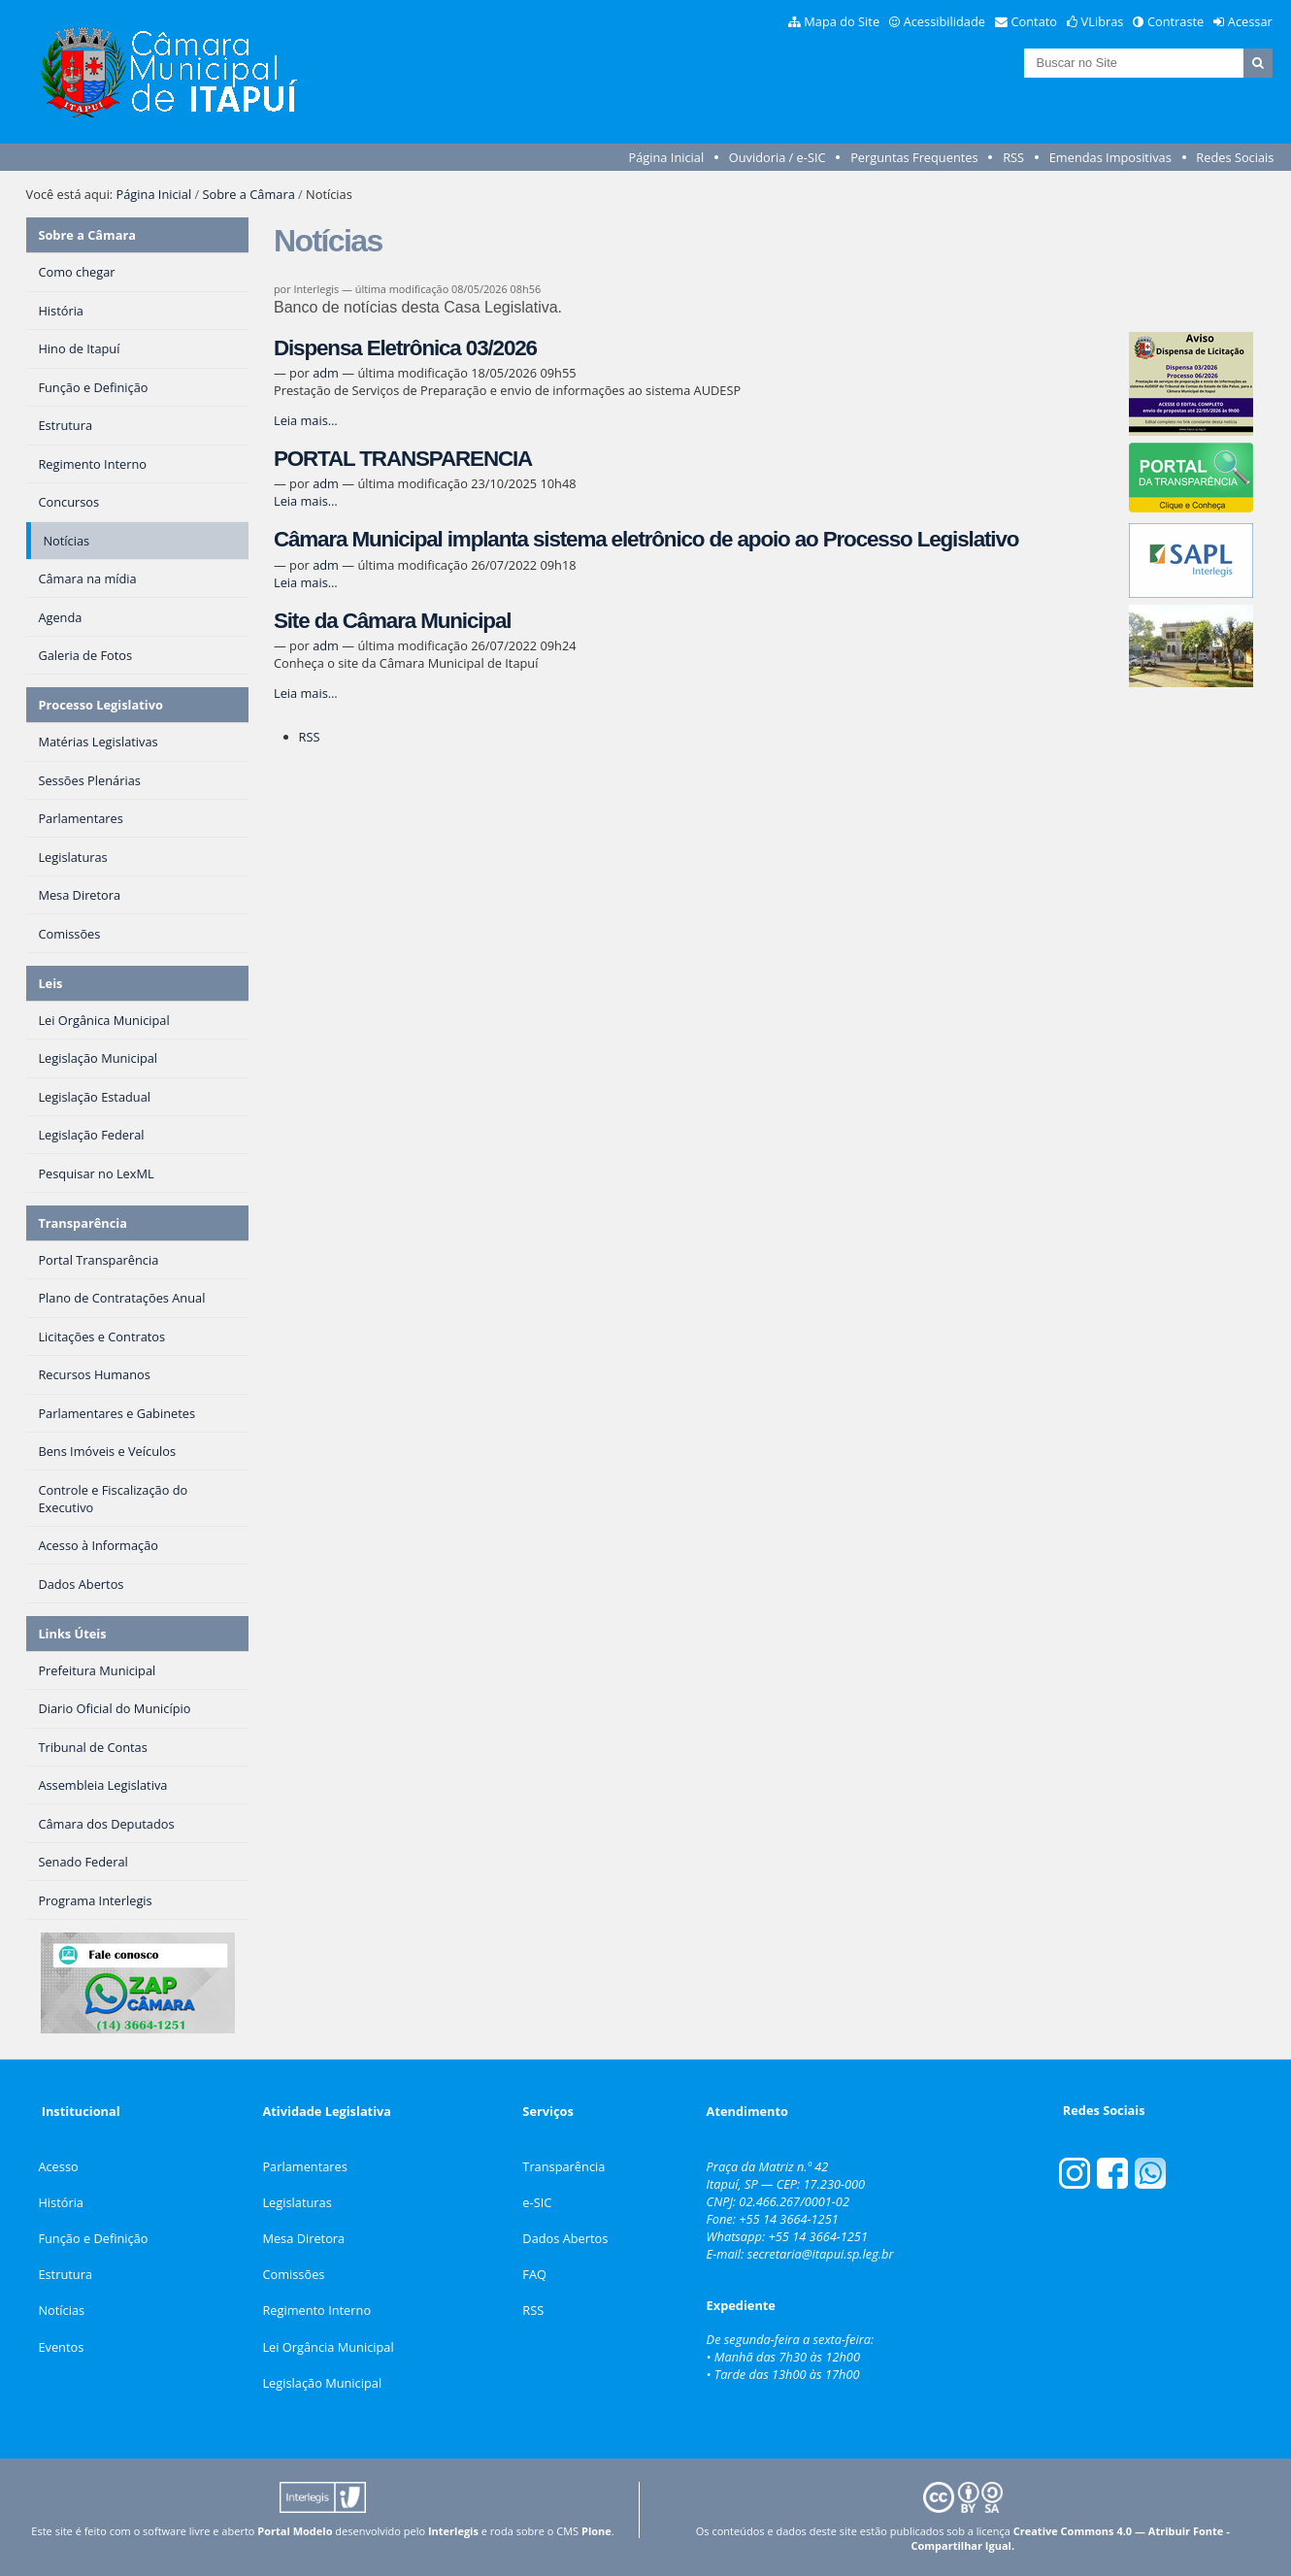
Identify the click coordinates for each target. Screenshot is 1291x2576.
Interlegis (453, 2531)
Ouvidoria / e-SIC (777, 157)
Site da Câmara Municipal (392, 621)
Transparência (82, 1223)
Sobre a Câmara (249, 194)
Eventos (60, 2347)
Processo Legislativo (100, 704)
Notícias (61, 2310)
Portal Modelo (294, 2531)
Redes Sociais (1235, 157)
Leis (50, 983)
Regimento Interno (316, 2310)
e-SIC (536, 2202)
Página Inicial (667, 157)
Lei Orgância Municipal (327, 2347)
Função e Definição (93, 2238)
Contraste (1175, 21)
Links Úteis (72, 1633)
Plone (596, 2531)
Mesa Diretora (303, 2238)
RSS (1013, 157)
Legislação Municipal (321, 2383)
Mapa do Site (841, 21)
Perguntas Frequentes (913, 157)
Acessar (1250, 21)
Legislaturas (296, 2202)
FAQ (534, 2274)
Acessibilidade (944, 21)
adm (326, 372)
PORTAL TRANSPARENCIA (403, 458)
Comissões (293, 2274)
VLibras (1102, 21)
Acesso (58, 2166)
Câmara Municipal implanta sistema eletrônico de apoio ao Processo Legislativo (646, 539)
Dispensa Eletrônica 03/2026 (405, 348)
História (60, 2202)
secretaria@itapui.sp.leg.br (820, 2253)
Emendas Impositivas (1110, 157)
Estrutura (65, 2274)
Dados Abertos (565, 2238)
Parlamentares (304, 2166)
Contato (1034, 21)
